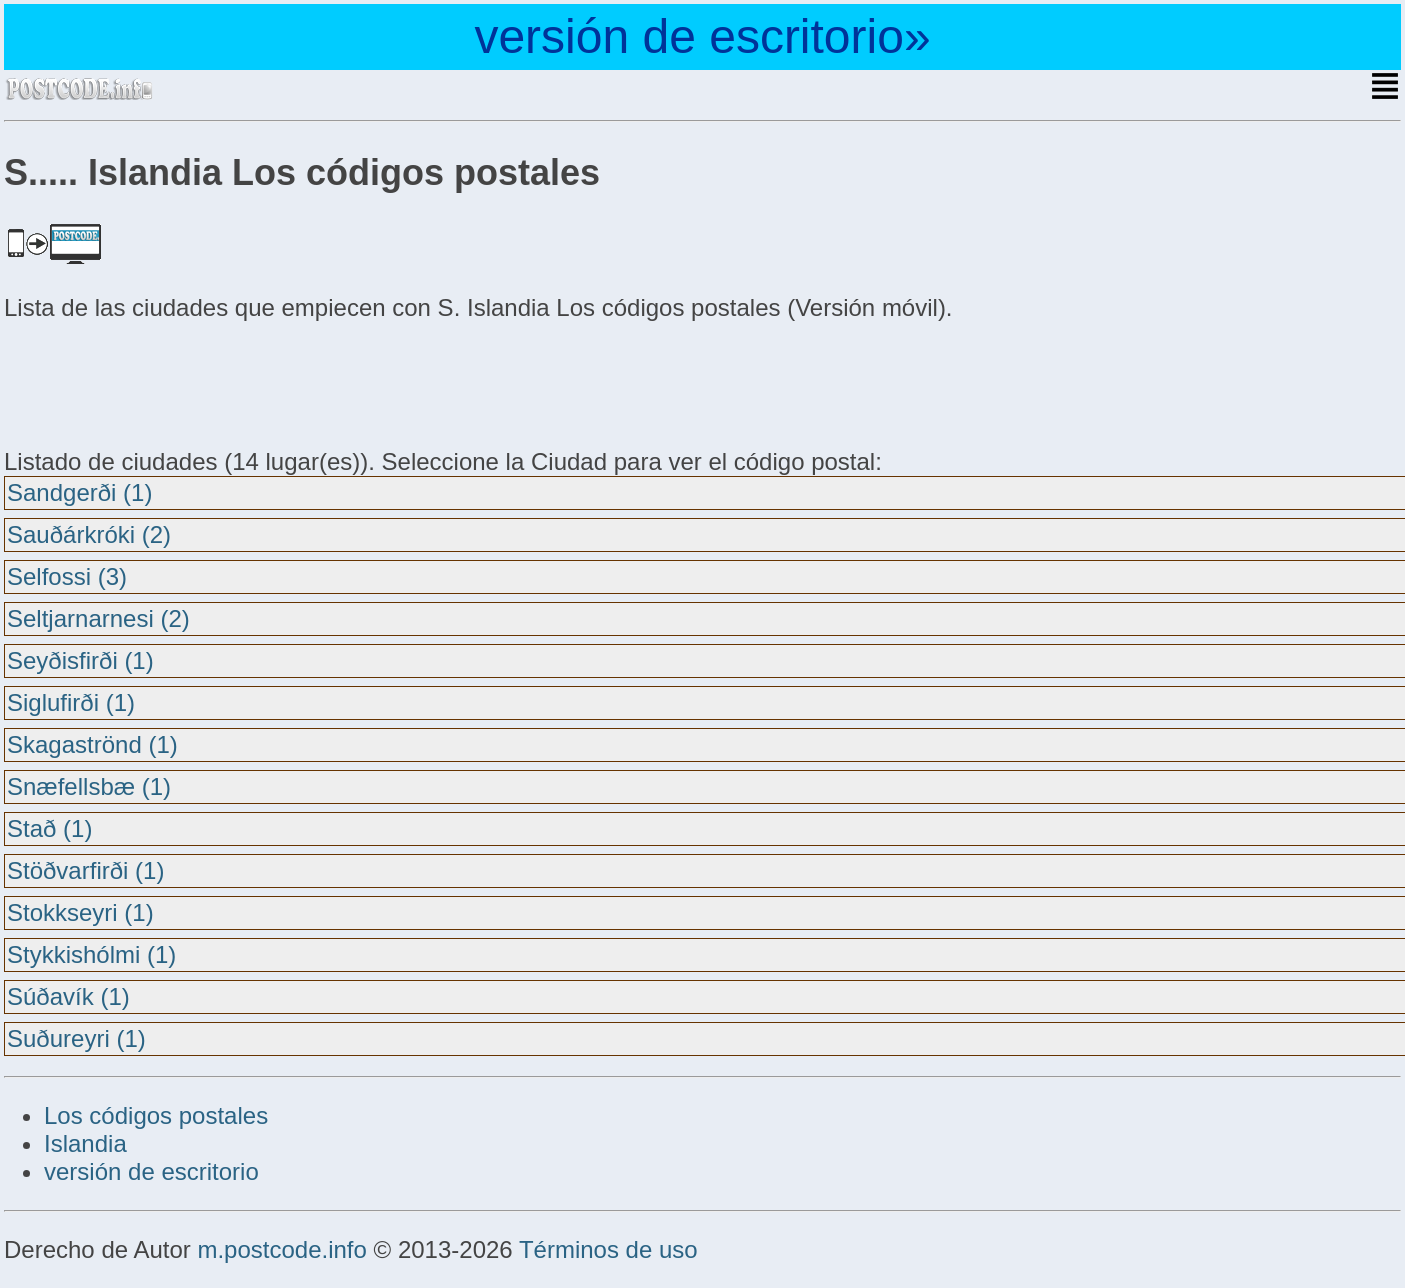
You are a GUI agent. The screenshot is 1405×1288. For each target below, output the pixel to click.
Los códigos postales (156, 1115)
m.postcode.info (281, 1249)
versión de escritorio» (702, 36)
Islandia (85, 1143)
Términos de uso (608, 1249)
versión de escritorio (151, 1171)
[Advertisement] (164, 382)
